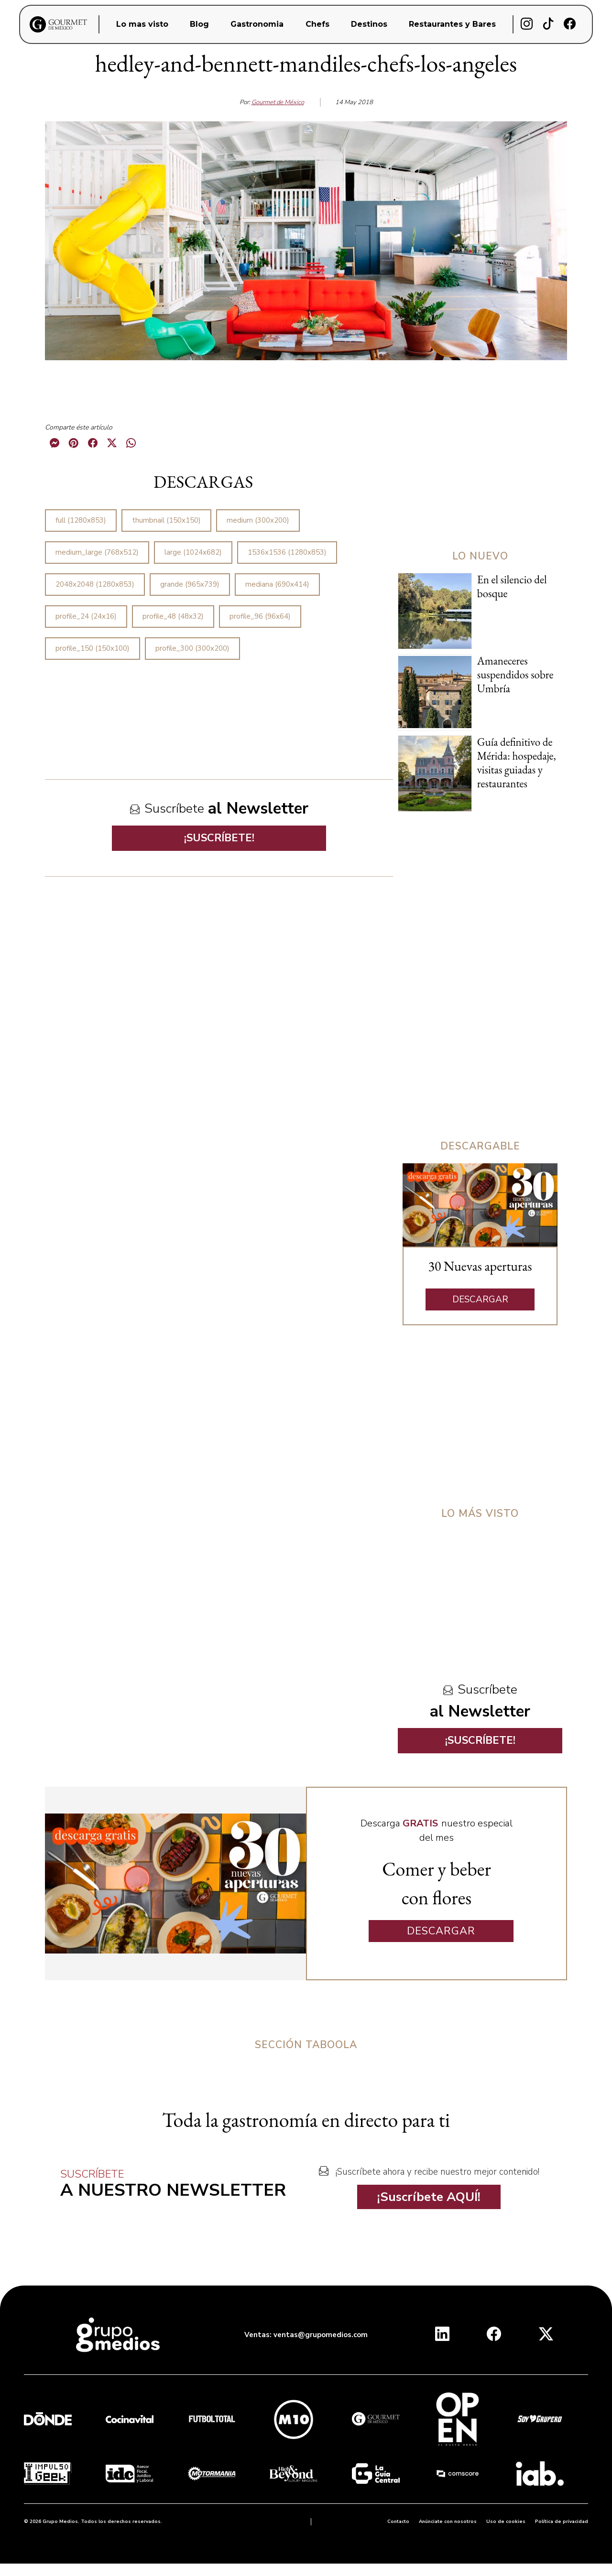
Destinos (369, 24)
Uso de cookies (505, 2521)
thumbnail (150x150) (166, 520)
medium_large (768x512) (97, 552)
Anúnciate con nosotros (448, 2521)
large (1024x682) (193, 552)
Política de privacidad (561, 2521)
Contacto (398, 2521)
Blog (199, 24)
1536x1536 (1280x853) (287, 552)
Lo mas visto (142, 24)
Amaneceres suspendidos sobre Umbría (515, 675)
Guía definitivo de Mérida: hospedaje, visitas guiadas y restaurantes (516, 763)
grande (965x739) (189, 584)
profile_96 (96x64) (260, 616)
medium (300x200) (258, 520)
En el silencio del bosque (512, 586)
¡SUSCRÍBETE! (219, 838)
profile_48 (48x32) (173, 616)
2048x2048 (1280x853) (94, 584)
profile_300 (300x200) (192, 648)
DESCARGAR (480, 1299)
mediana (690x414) (277, 584)
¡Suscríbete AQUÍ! (429, 2197)
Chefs (317, 24)
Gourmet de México (277, 102)
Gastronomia (257, 24)
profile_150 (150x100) (92, 648)
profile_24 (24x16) (86, 616)
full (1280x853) (80, 520)
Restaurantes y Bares (452, 24)
